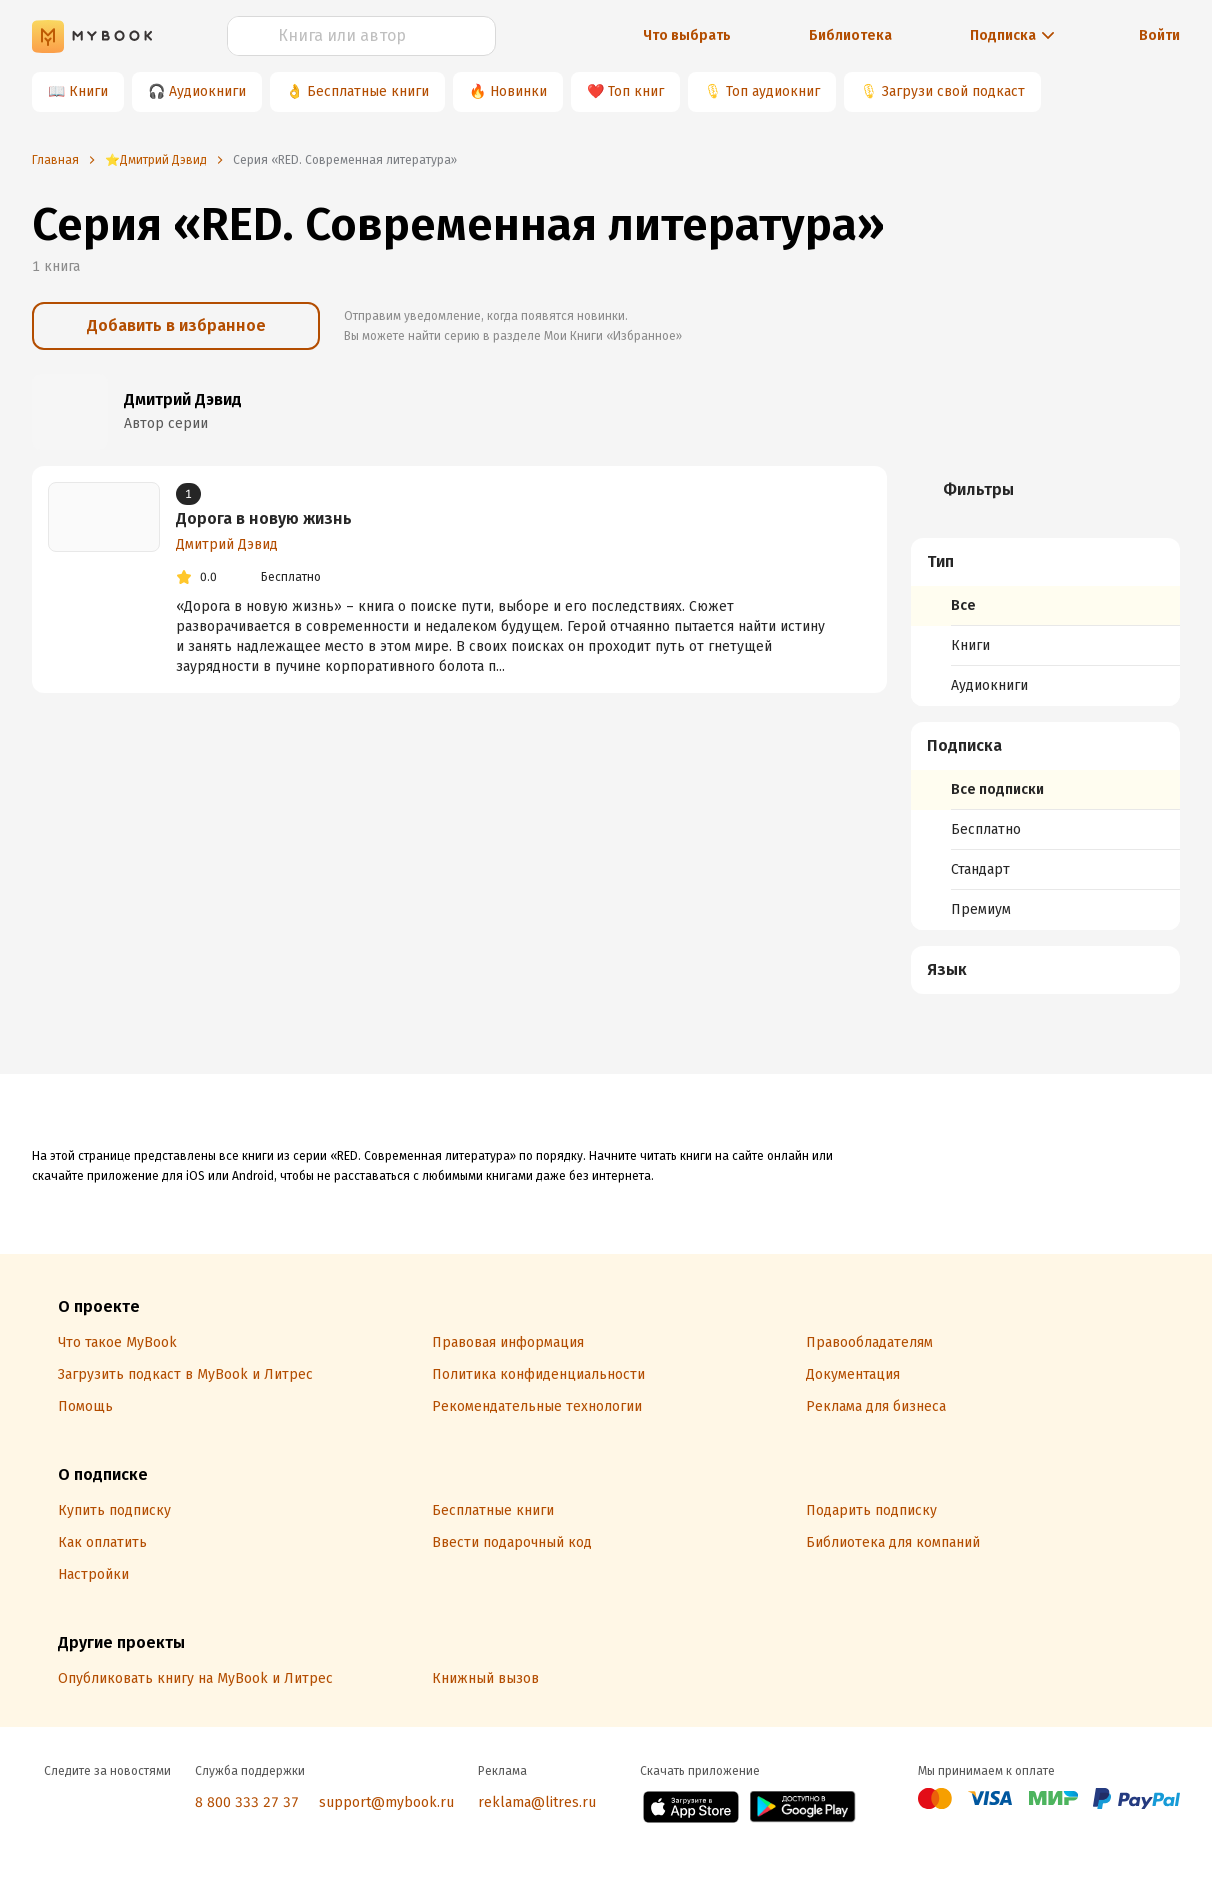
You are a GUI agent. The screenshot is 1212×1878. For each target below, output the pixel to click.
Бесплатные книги (368, 91)
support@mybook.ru (386, 1802)
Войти (1159, 35)
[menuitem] (1045, 622)
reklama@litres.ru (537, 1802)
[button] (1046, 562)
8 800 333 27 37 (247, 1802)
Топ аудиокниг (773, 91)
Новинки (518, 91)
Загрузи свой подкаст (953, 91)
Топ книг (636, 91)
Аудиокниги (207, 91)
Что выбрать (687, 35)
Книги (88, 91)
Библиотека (850, 35)
